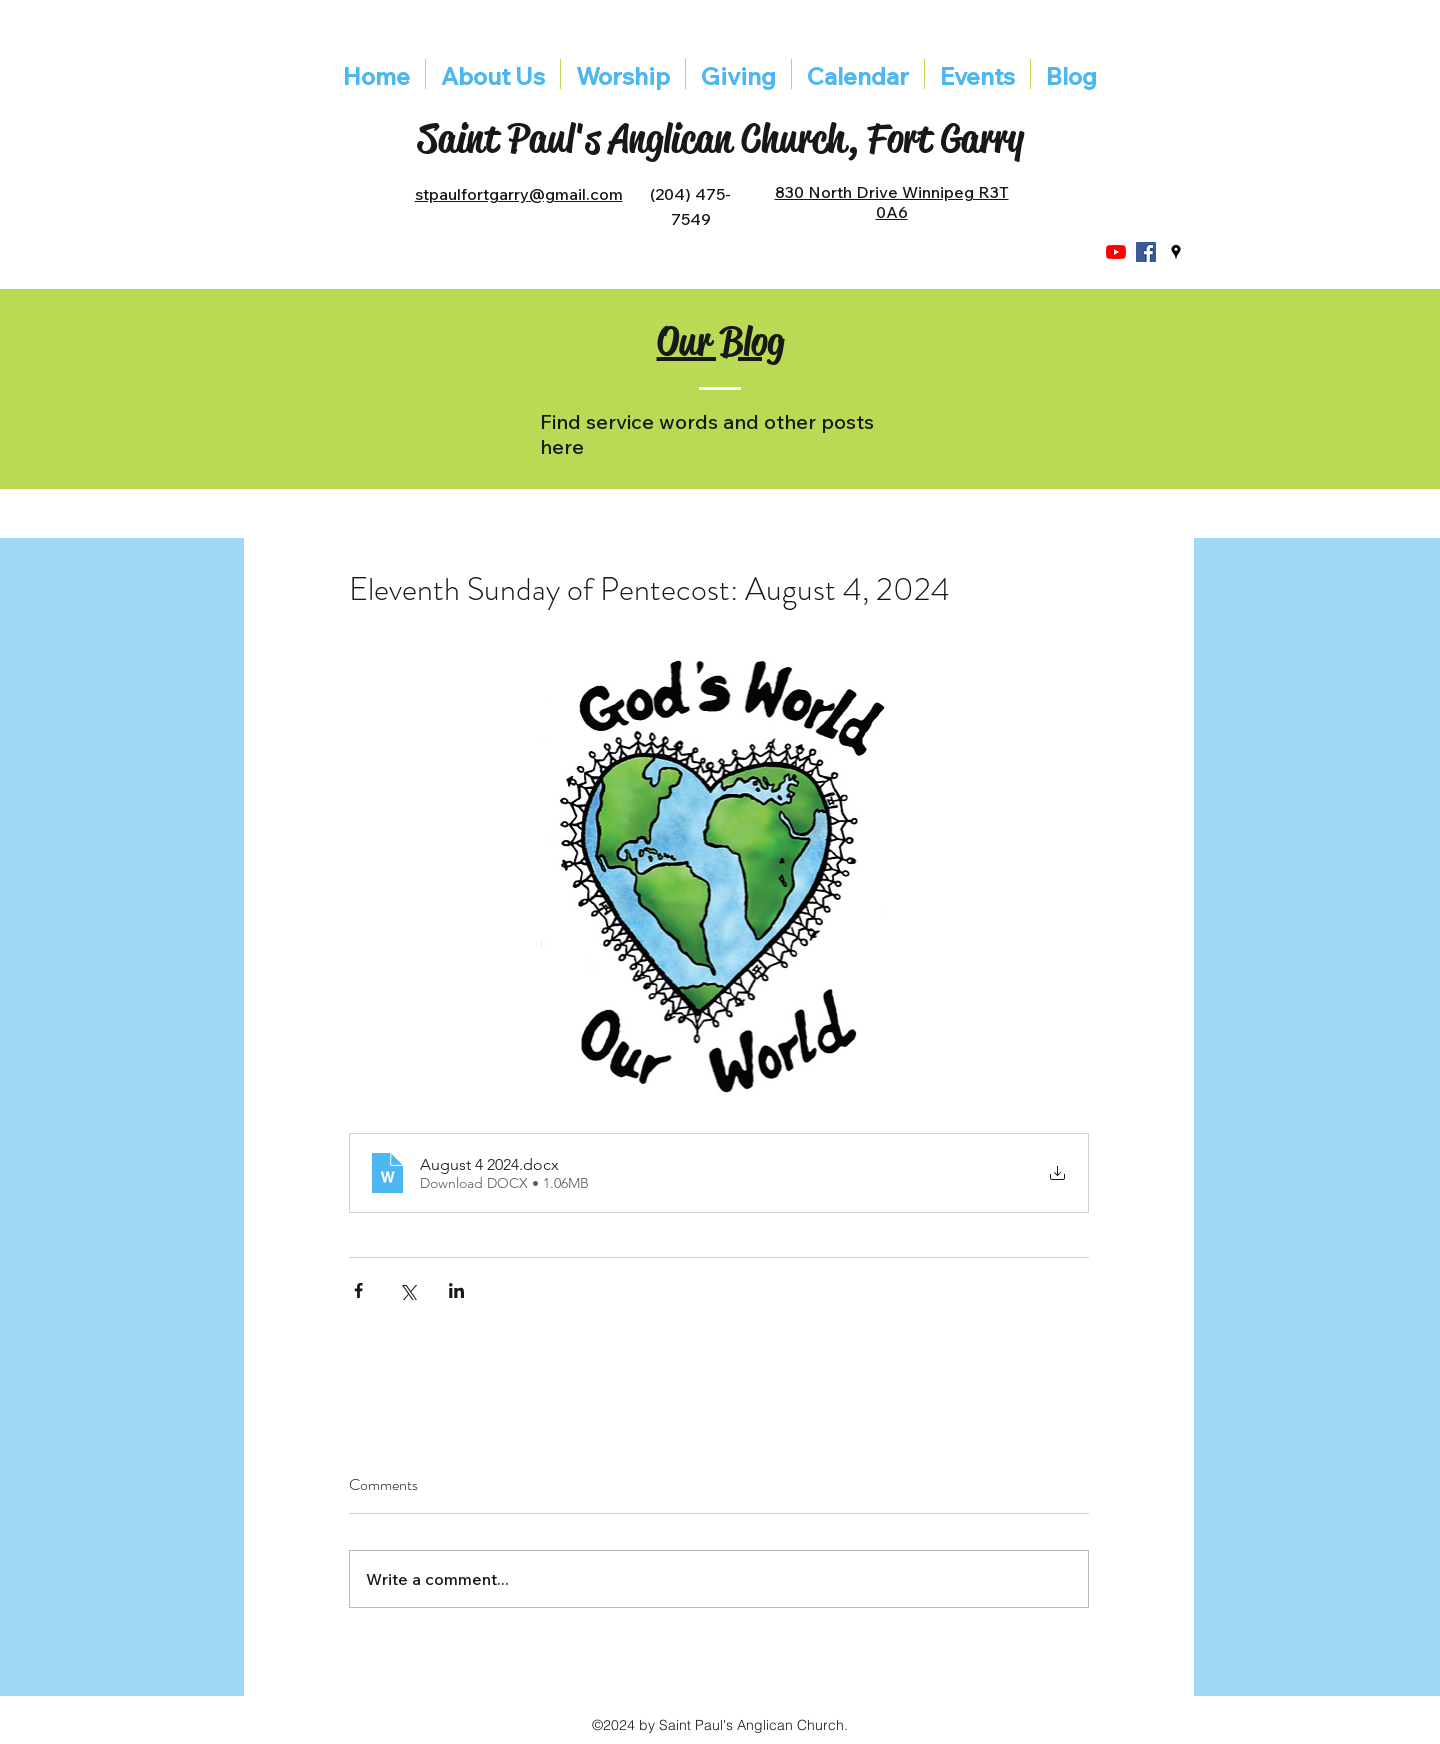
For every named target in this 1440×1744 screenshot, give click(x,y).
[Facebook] (1146, 252)
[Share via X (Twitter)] (407, 1290)
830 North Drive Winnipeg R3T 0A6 (892, 202)
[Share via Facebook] (358, 1290)
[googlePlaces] (1176, 252)
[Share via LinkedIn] (456, 1290)
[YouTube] (1116, 252)
